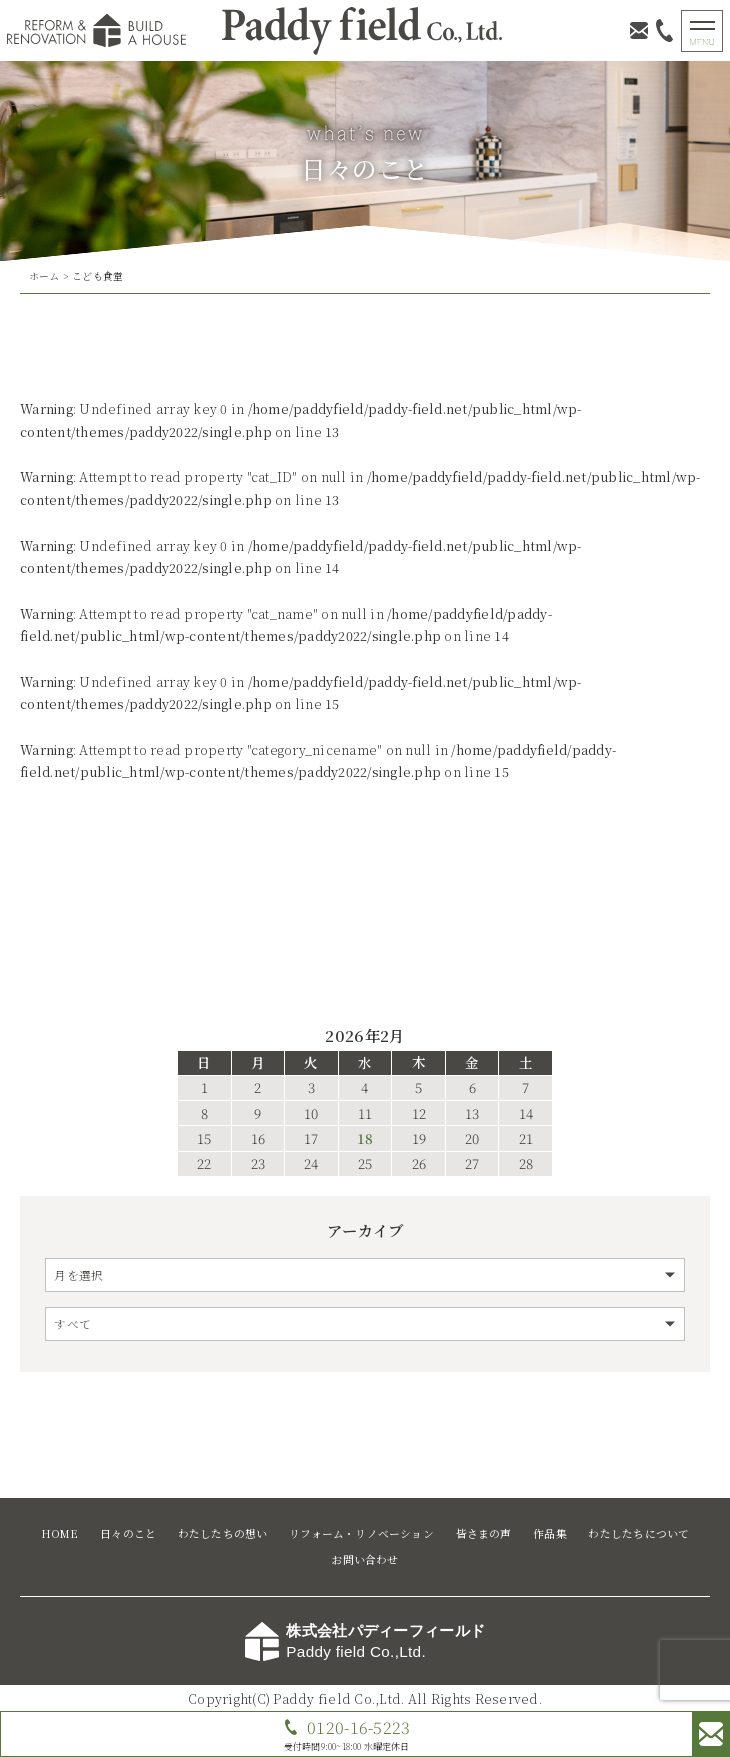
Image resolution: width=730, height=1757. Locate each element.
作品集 (550, 1533)
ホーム (44, 276)
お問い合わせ (364, 1559)
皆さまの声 (484, 1533)
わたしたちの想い (223, 1533)
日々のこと (128, 1533)
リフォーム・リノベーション (361, 1533)
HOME (60, 1533)
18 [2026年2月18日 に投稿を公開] (365, 1139)
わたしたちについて (638, 1533)
